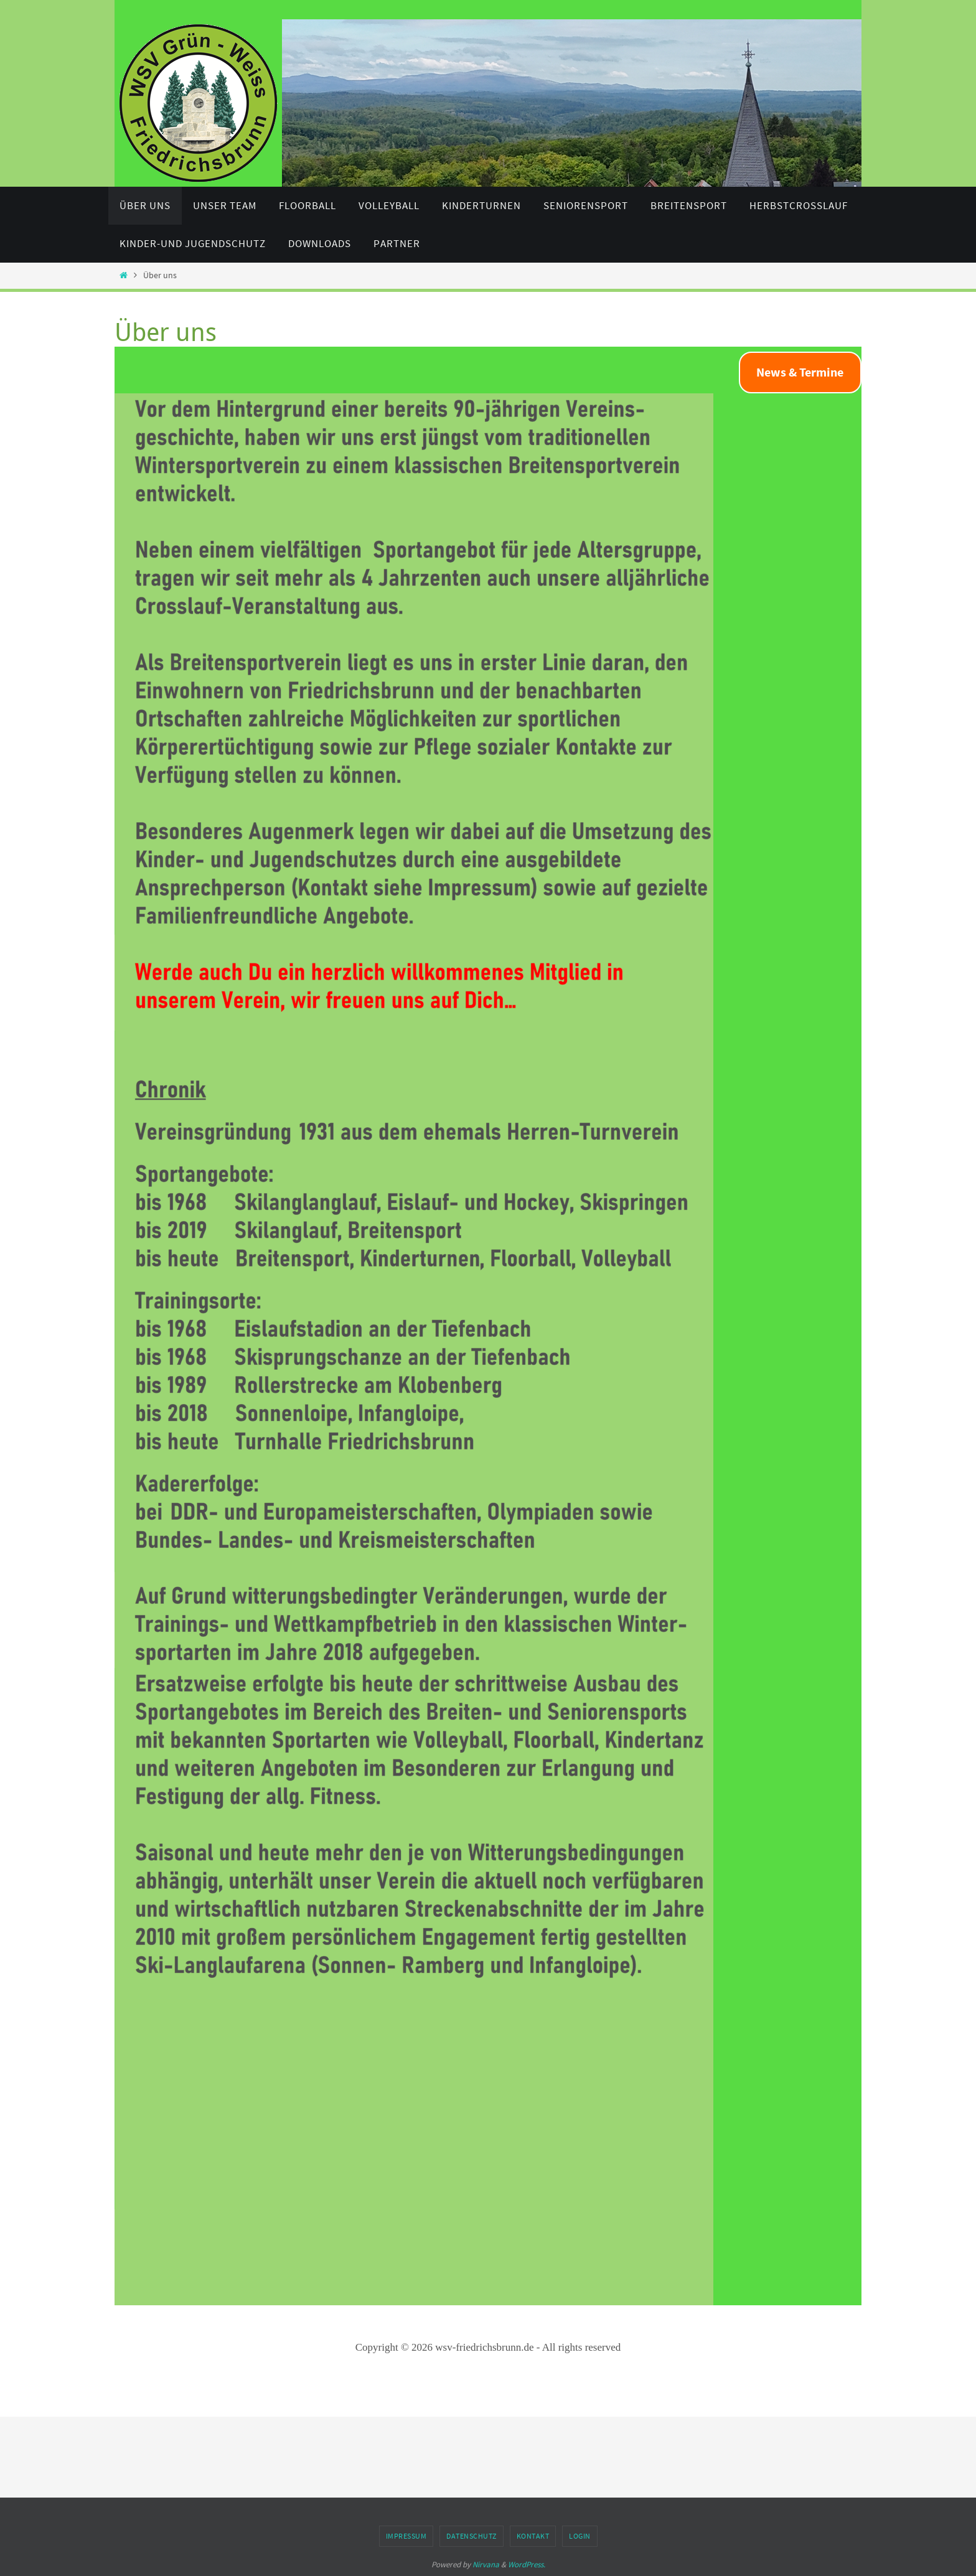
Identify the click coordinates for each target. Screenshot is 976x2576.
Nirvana (485, 2564)
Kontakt (533, 2536)
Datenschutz (471, 2536)
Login (580, 2536)
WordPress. (526, 2564)
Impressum (406, 2536)
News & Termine (799, 372)
